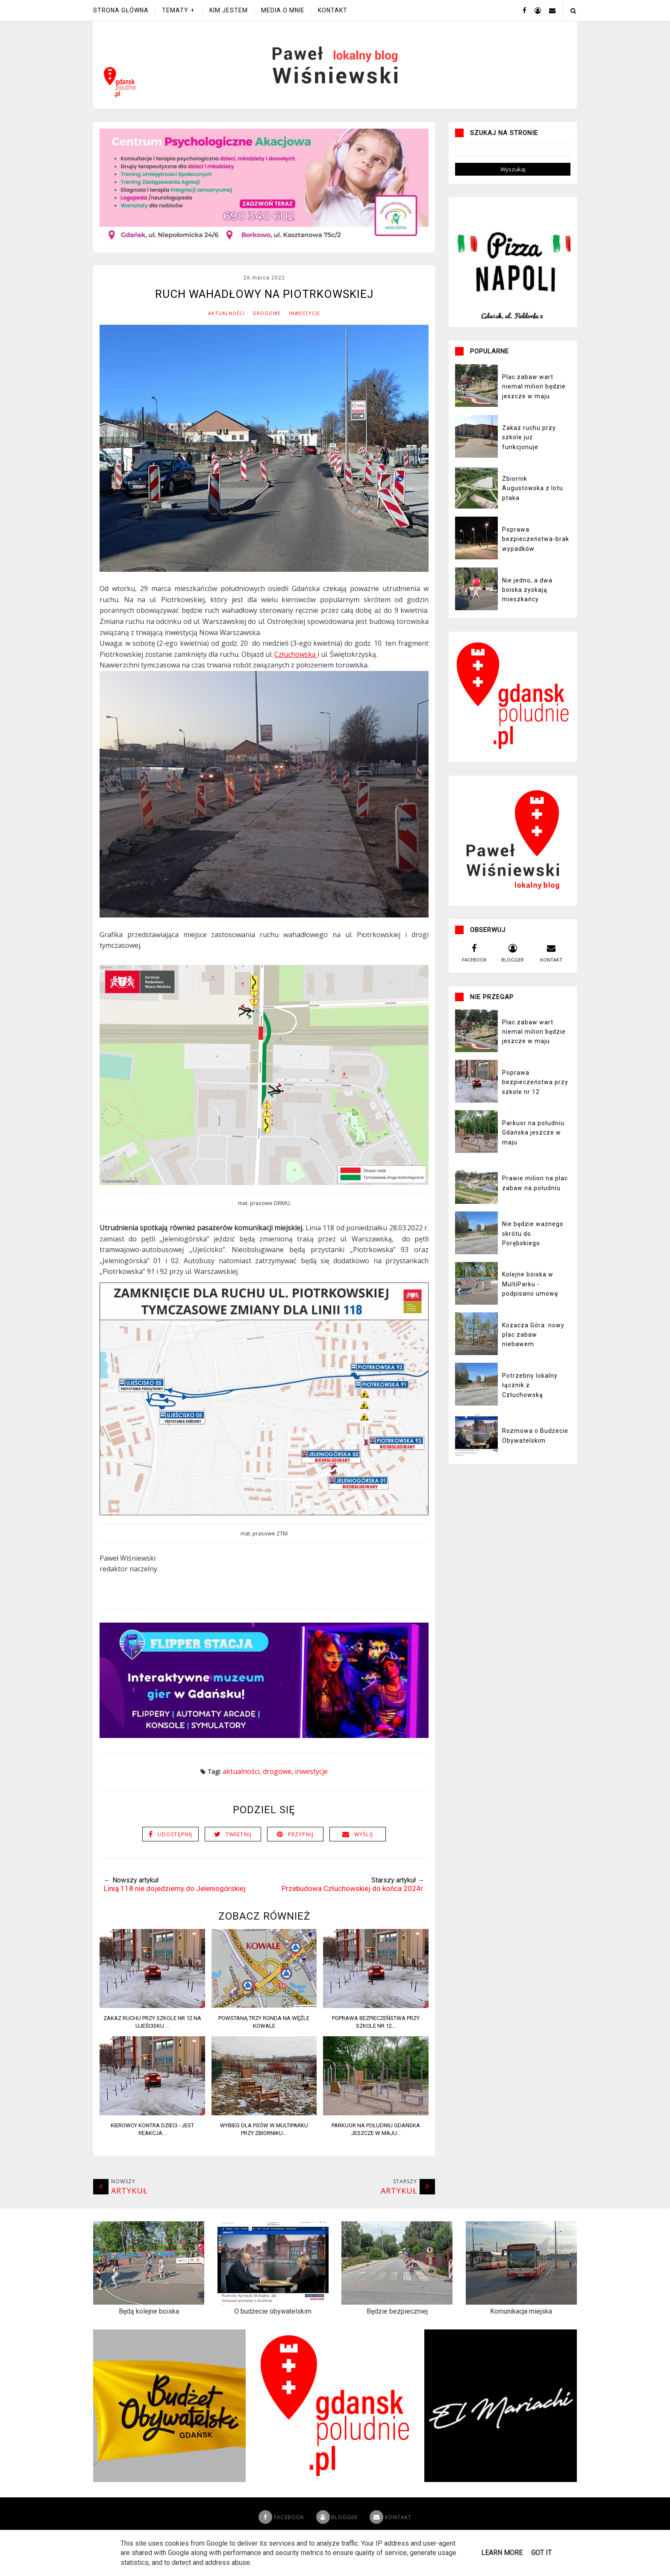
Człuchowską (295, 672)
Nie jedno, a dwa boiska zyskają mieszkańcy (527, 608)
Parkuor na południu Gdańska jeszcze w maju (533, 1151)
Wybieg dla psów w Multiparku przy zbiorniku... (264, 2148)
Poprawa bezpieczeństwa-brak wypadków (535, 557)
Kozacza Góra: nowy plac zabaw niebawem (533, 1353)
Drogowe (267, 332)
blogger (512, 970)
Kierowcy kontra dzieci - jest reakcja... (152, 2148)
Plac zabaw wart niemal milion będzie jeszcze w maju (534, 405)
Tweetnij (239, 1853)
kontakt (551, 970)
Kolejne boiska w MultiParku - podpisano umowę (530, 1303)
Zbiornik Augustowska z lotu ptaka (532, 507)
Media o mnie (283, 10)
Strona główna (121, 10)
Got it (541, 2553)
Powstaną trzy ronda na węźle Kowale (263, 2040)
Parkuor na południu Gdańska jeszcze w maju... (376, 2148)
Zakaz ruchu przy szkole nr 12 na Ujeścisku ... (152, 2040)
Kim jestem (228, 10)
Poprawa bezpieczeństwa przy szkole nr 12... (376, 2040)
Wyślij (363, 1853)
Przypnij (301, 1853)
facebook (474, 970)
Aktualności (226, 332)
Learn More (502, 2553)
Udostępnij (175, 1853)
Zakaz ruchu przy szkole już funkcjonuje (529, 456)
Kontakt (332, 10)
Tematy (175, 10)
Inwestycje (304, 332)
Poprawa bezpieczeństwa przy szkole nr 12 (535, 1101)
